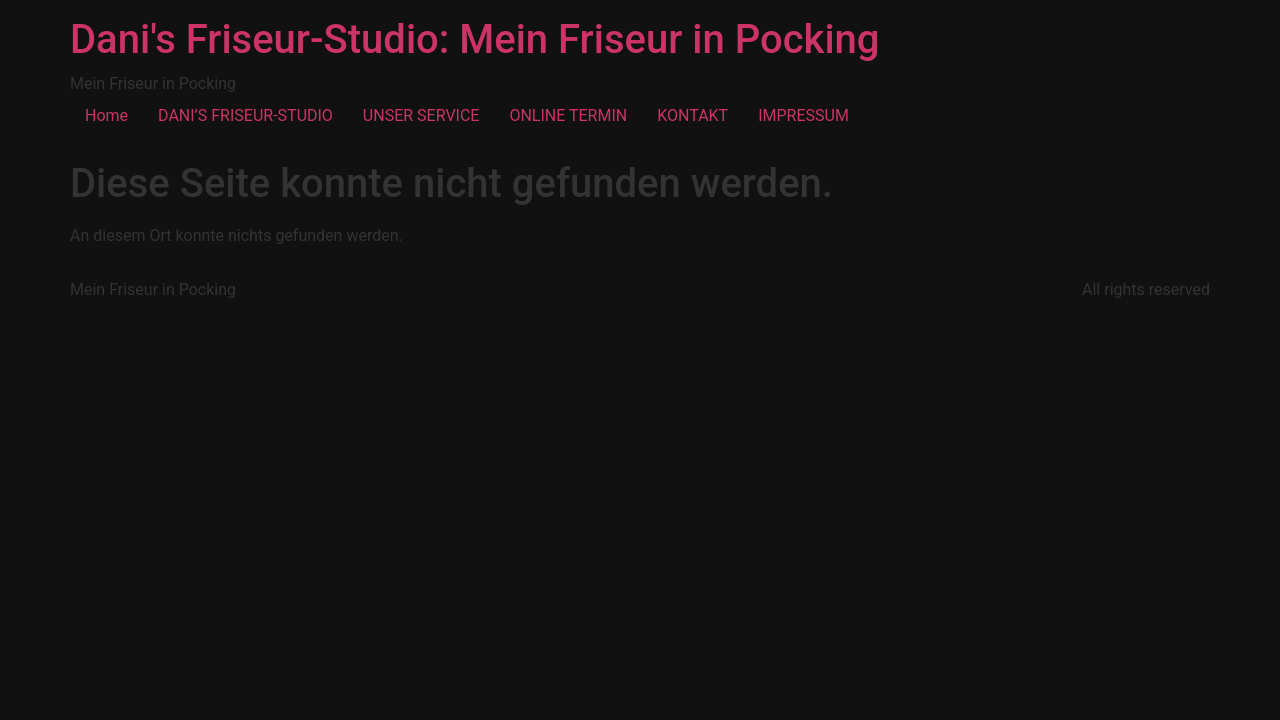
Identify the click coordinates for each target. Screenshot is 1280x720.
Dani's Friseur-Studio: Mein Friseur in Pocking (475, 39)
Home (106, 115)
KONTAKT (692, 115)
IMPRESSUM (803, 115)
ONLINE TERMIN (568, 115)
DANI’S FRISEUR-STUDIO (245, 115)
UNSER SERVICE (421, 115)
